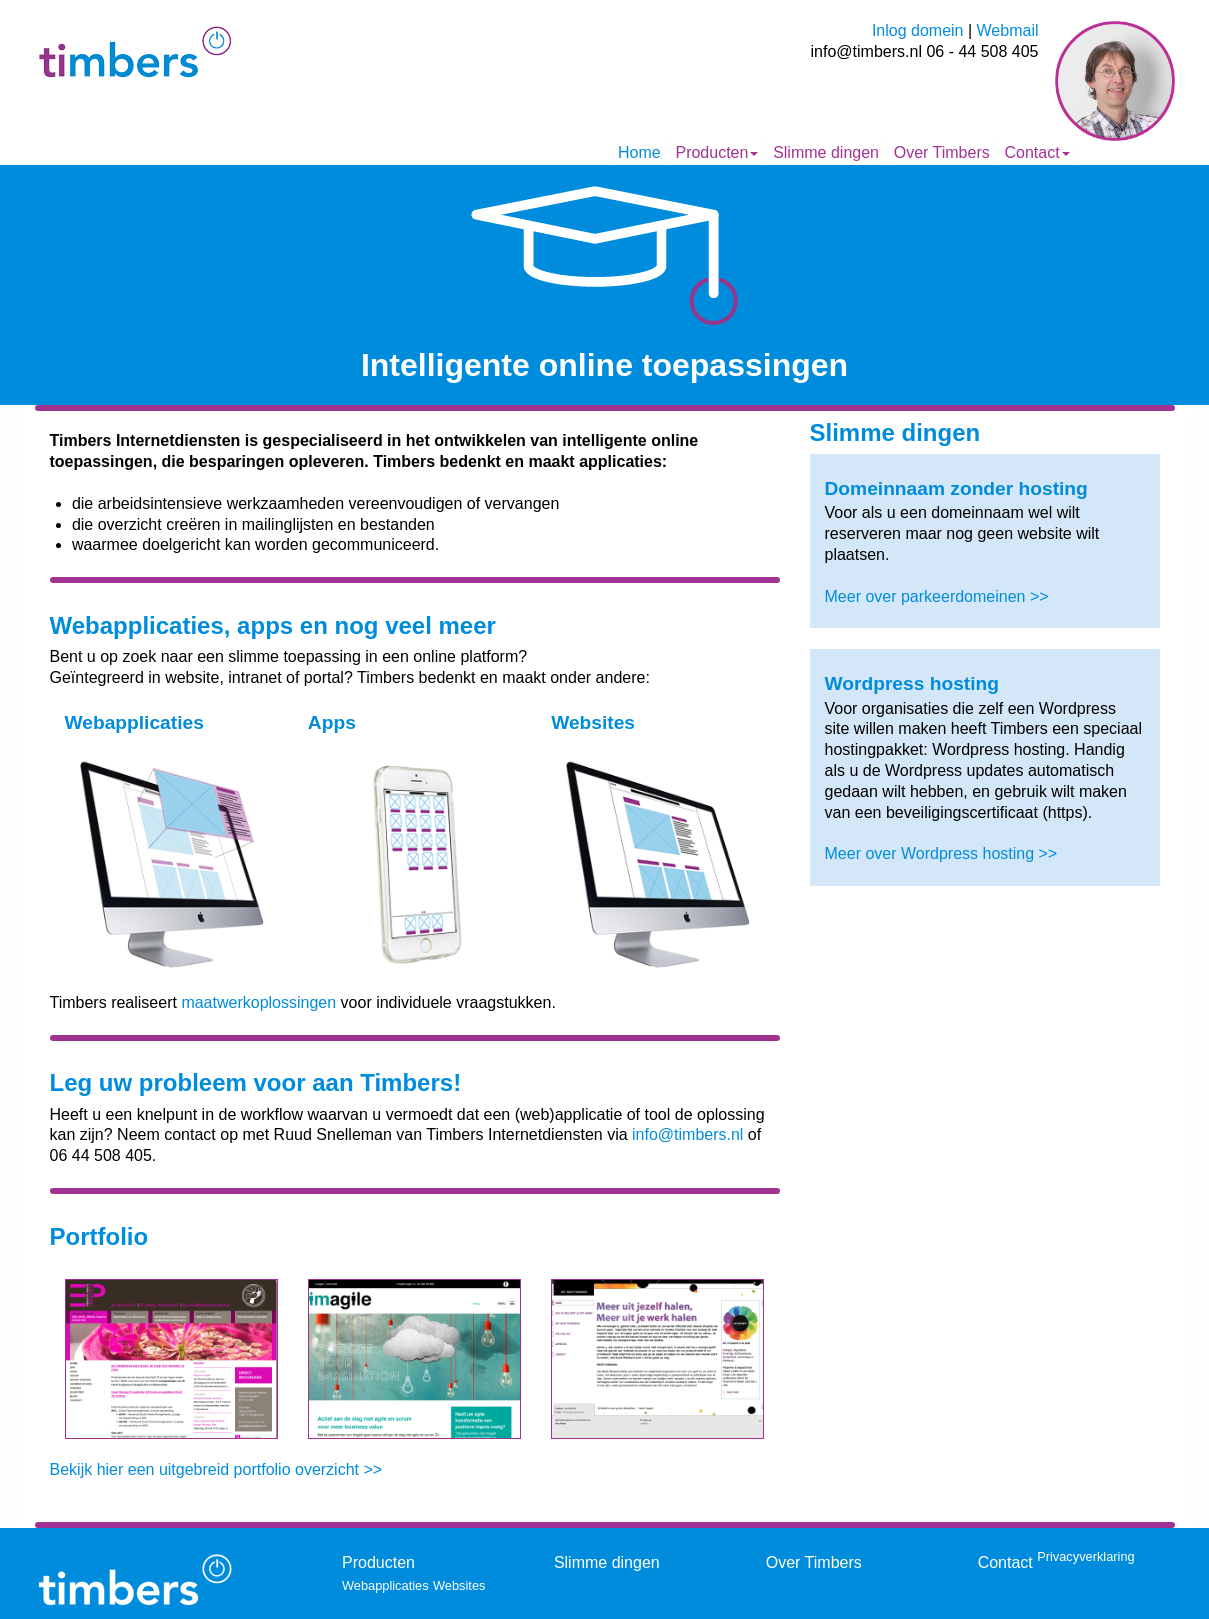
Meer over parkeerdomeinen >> (937, 596)
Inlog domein (918, 30)
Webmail (1008, 30)
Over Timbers (942, 152)
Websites (459, 1585)
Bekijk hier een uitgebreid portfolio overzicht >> (216, 1469)
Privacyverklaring (1085, 1556)
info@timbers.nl (687, 1134)
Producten (716, 152)
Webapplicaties (385, 1585)
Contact (1036, 152)
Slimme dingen (826, 152)
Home (639, 152)
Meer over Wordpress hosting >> (941, 853)
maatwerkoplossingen (258, 1002)
